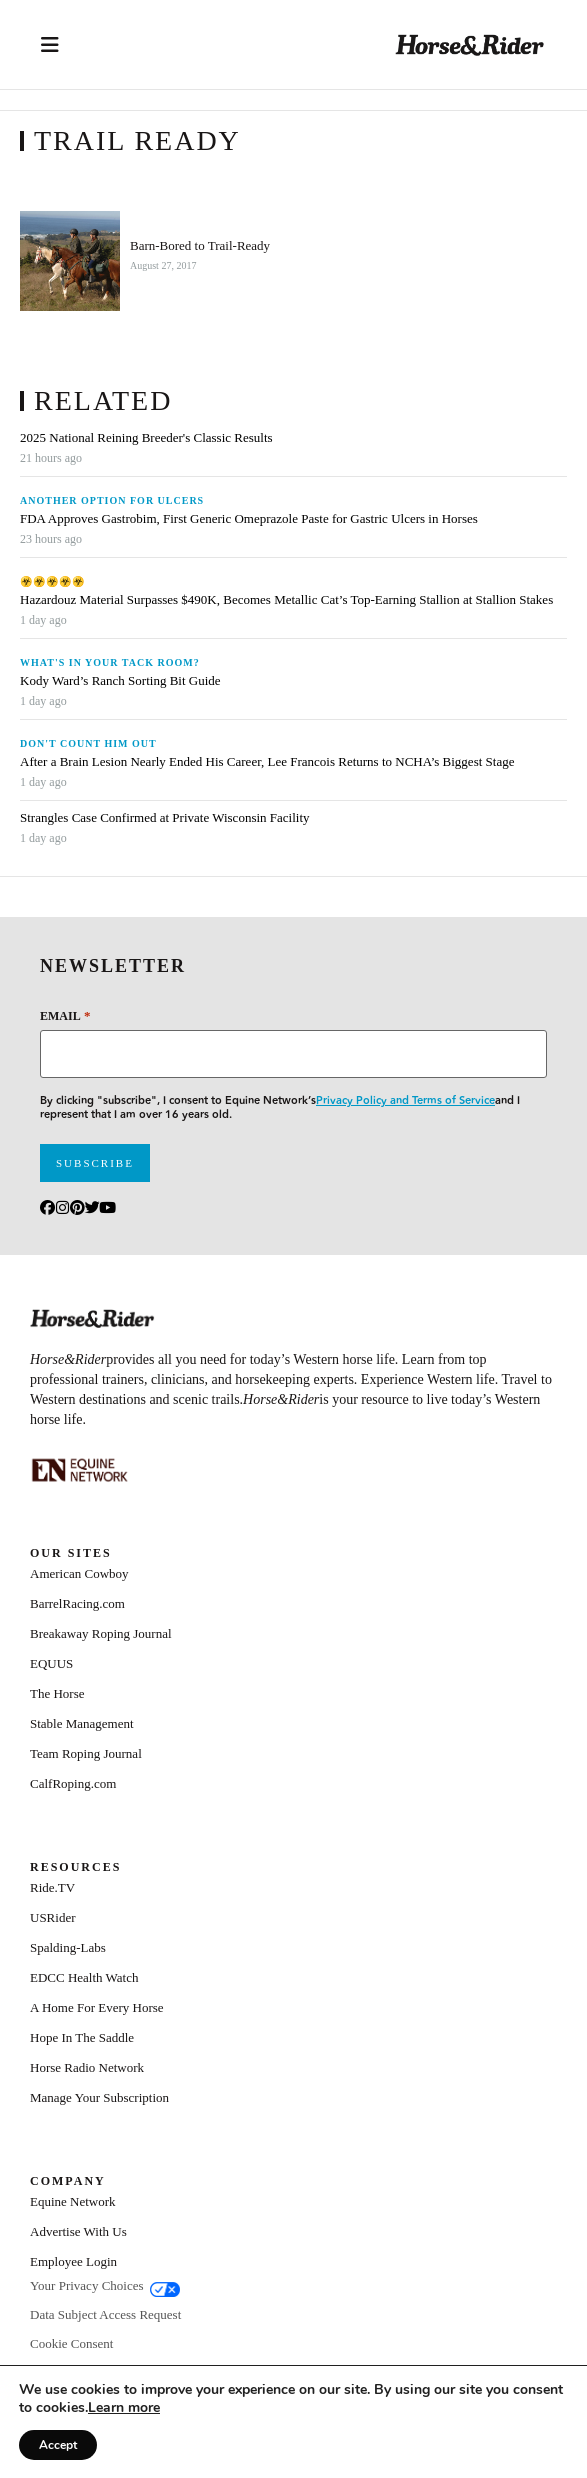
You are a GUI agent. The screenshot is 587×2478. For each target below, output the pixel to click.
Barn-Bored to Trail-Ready (200, 246)
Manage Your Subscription (99, 2097)
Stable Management (82, 1723)
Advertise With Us (78, 2231)
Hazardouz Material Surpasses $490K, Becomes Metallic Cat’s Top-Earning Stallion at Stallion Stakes (286, 600)
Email (65, 1015)
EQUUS (51, 1663)
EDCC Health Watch (84, 1977)
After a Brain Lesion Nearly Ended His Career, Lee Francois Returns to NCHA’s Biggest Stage (267, 762)
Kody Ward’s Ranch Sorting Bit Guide (122, 681)
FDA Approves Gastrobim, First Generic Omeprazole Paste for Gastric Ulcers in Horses (249, 519)
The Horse (57, 1693)
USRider (53, 1917)
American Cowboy (79, 1573)
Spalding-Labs (68, 1947)
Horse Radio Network (87, 2067)
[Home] (470, 44)
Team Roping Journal (86, 1753)
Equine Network (73, 2201)
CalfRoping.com (73, 1783)
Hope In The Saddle (82, 2037)
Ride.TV (52, 1887)
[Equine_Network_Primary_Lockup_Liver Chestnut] (80, 1470)
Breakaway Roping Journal (101, 1633)
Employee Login (73, 2261)
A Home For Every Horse (97, 2007)
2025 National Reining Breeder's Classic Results (146, 438)
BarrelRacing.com (77, 1603)
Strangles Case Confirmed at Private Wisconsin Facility (165, 818)
